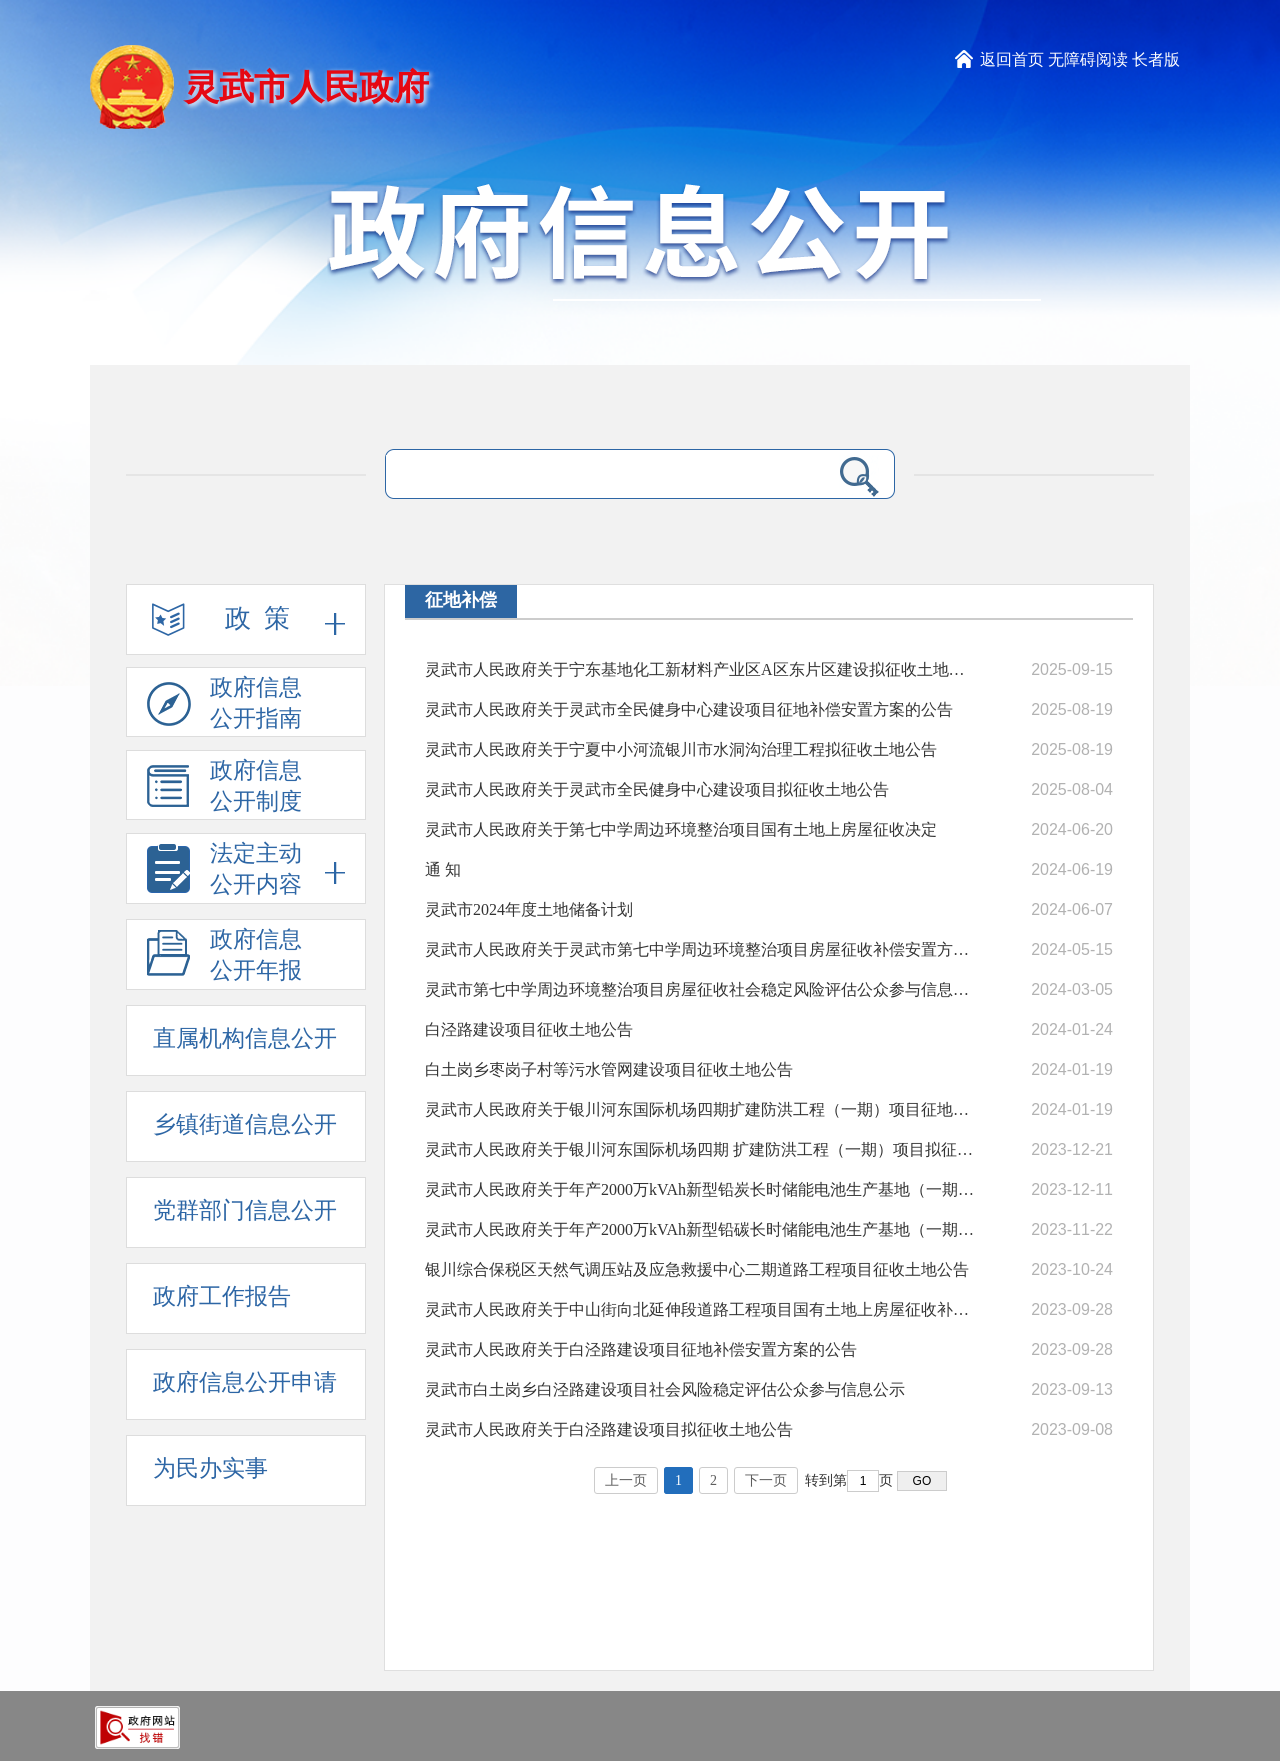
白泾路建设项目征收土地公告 (529, 1029)
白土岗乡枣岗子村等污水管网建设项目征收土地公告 (609, 1069)
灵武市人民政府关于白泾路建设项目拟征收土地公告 (609, 1429)
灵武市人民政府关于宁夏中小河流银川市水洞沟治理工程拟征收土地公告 (681, 749)
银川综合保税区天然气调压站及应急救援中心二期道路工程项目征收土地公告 (697, 1269)
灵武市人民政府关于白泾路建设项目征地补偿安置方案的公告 (641, 1349)
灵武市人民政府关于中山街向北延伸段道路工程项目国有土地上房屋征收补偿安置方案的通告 (700, 1309)
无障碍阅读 (1088, 59)
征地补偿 (461, 600)
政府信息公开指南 (224, 706)
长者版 (1156, 59)
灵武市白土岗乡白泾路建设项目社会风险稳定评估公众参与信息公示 (665, 1389)
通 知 (443, 869)
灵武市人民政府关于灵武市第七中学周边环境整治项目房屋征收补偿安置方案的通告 (700, 949)
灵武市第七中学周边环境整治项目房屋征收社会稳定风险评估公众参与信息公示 (700, 989)
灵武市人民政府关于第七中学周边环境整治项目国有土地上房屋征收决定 (681, 829)
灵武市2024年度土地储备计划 (529, 909)
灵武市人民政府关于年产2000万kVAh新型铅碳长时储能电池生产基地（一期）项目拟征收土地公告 (700, 1229)
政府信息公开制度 (224, 789)
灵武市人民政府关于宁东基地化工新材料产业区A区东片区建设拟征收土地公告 (700, 669)
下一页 (766, 1480)
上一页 (626, 1480)
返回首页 (1012, 59)
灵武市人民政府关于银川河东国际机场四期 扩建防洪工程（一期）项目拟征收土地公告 (700, 1149)
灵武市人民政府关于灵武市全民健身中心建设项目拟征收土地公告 (657, 789)
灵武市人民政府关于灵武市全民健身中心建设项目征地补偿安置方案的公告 (689, 709)
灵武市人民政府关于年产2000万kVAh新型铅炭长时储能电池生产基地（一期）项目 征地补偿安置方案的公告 (700, 1189)
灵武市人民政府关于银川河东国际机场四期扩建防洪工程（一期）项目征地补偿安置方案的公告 (700, 1109)
